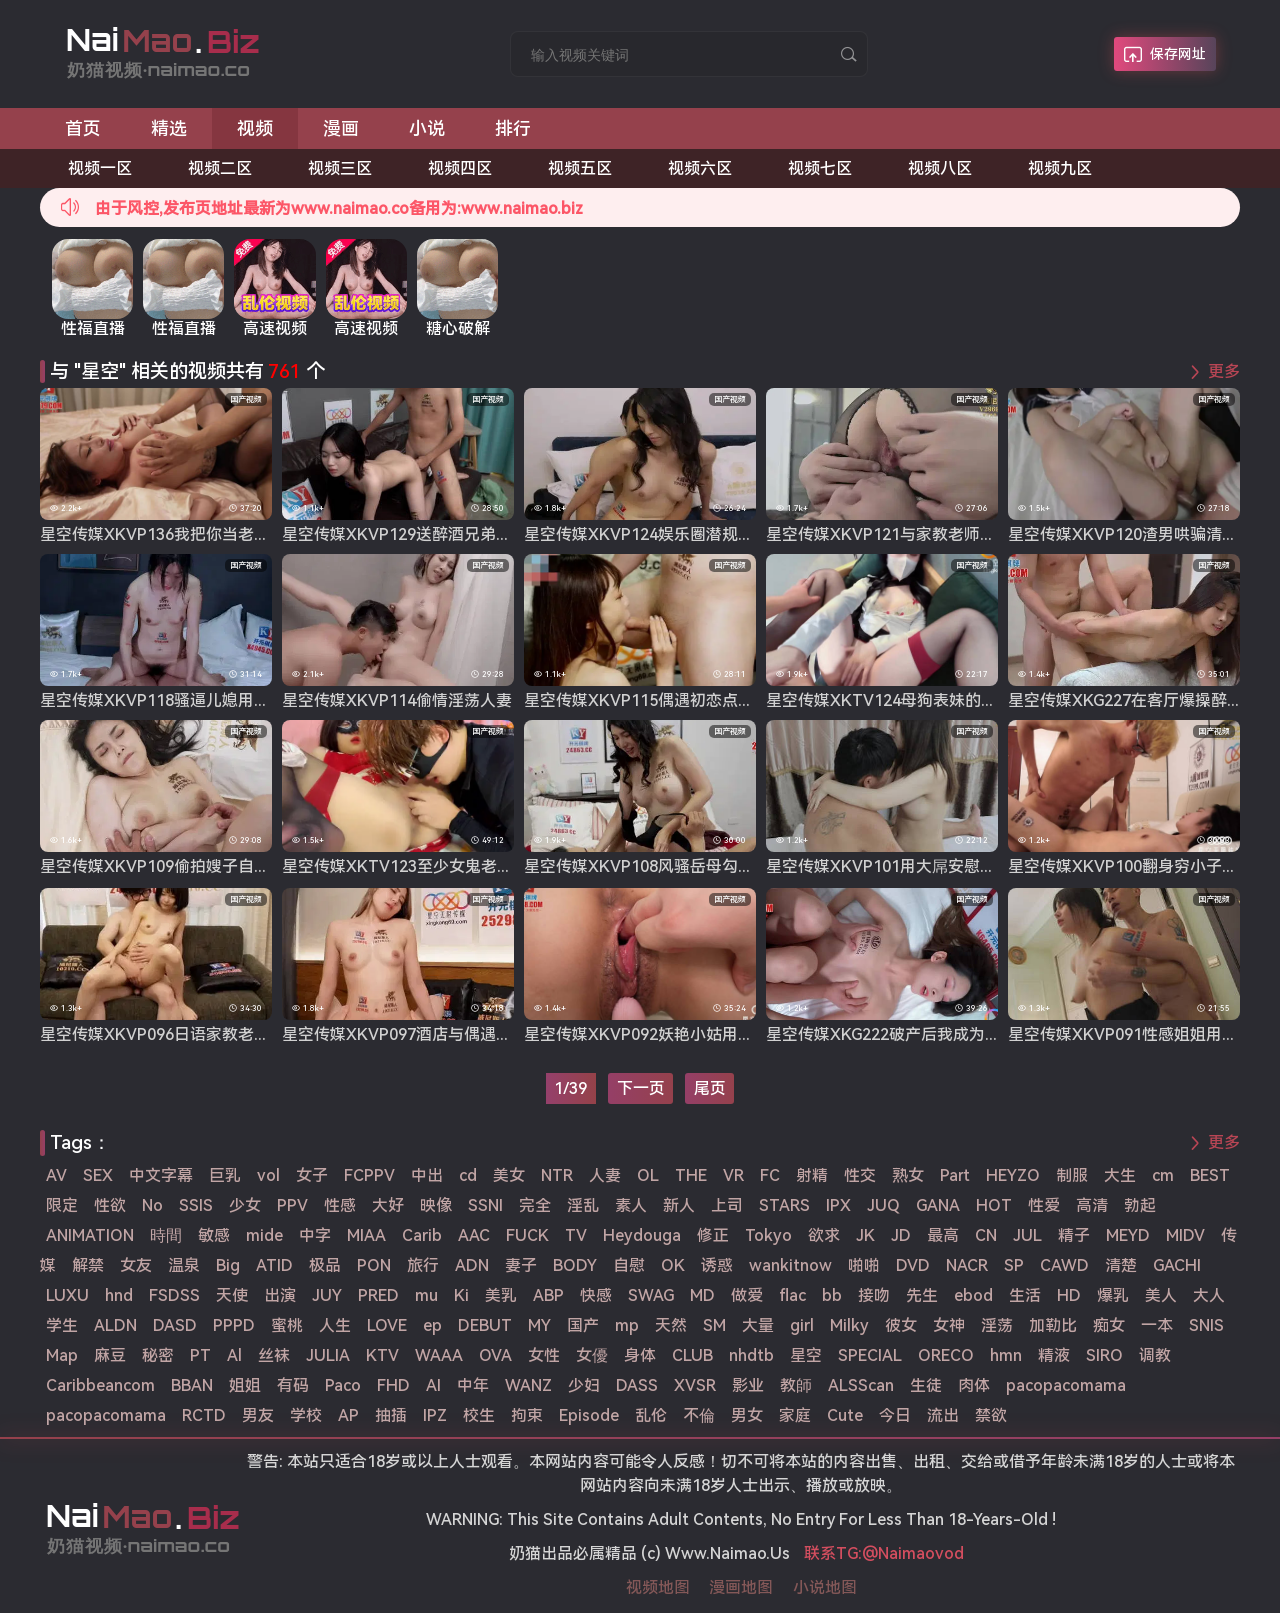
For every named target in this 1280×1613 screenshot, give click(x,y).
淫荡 (997, 1325)
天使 (232, 1295)
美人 (1161, 1295)
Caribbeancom (100, 1385)
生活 (1025, 1295)
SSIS (196, 1205)
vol (268, 1175)
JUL (1027, 1235)
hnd (119, 1295)
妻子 (521, 1265)
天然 (671, 1325)
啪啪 (864, 1265)
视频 (255, 128)
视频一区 (100, 168)
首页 (83, 128)
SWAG (651, 1295)
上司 (727, 1205)
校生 (479, 1415)
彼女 (901, 1325)
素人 (631, 1205)
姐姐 (245, 1385)
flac (792, 1295)
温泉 (184, 1265)
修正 (713, 1235)
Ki (461, 1295)
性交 (860, 1175)
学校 (306, 1415)
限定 (62, 1205)
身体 (640, 1355)
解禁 (88, 1265)
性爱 (1044, 1205)
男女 (747, 1415)
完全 (535, 1205)
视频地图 (658, 1587)
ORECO (946, 1355)
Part (955, 1175)
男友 (258, 1415)
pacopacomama (1066, 1385)
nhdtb (751, 1355)
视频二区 (220, 168)
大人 (1209, 1295)
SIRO (1104, 1355)
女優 (592, 1355)
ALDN (115, 1325)
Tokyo (768, 1235)
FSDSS (174, 1295)
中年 (473, 1385)
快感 (596, 1295)
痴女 (1109, 1325)
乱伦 (651, 1415)
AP (348, 1415)
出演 (280, 1295)
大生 (1120, 1175)
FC (770, 1175)
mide (264, 1235)
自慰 (629, 1265)
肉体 (974, 1385)
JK (865, 1235)
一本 (1157, 1325)
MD (702, 1295)
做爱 (747, 1295)
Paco (343, 1385)
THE (691, 1175)
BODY (575, 1265)
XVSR (695, 1385)
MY (539, 1325)
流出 (943, 1415)
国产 (583, 1325)
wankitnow (790, 1265)
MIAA (366, 1235)
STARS (784, 1205)
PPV (292, 1205)
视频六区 (700, 168)
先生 (922, 1295)
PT (200, 1355)
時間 (166, 1235)
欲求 (824, 1235)
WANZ (528, 1385)
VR (733, 1175)
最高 (943, 1235)
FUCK (527, 1235)
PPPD (234, 1325)
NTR (557, 1175)
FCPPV (369, 1175)
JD (901, 1235)
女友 (136, 1265)
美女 (509, 1175)
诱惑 (717, 1265)
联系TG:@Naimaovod (884, 1553)
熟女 (908, 1175)
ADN (472, 1265)
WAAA (439, 1355)
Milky (849, 1325)
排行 (513, 128)
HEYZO (1013, 1175)
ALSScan (861, 1385)
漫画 (341, 128)
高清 (1092, 1205)
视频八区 (940, 168)
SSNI (485, 1205)
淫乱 (583, 1205)
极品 (325, 1265)
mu (426, 1295)
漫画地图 (741, 1587)
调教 (1155, 1355)
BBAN (192, 1385)
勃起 (1140, 1205)
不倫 (699, 1415)
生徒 (926, 1385)
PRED (378, 1295)
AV (56, 1175)
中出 (427, 1175)
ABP (548, 1295)
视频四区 (460, 168)
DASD (175, 1325)
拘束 (527, 1415)
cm (1163, 1175)
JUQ (883, 1205)
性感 (340, 1205)
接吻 (874, 1295)
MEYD (1128, 1235)
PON (374, 1265)
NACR (967, 1265)
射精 (812, 1175)
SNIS (1206, 1325)
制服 (1072, 1175)
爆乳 (1113, 1295)
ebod (973, 1295)
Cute (845, 1415)
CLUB (692, 1355)
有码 (293, 1385)
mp (627, 1325)
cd (468, 1175)
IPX (838, 1205)
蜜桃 (287, 1325)
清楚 (1121, 1265)
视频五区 (580, 168)
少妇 (584, 1385)
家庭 (795, 1415)
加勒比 (1053, 1325)
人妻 (605, 1175)
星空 (806, 1355)
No (152, 1205)
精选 (169, 128)
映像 (436, 1205)
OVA (495, 1355)
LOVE (387, 1325)
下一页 (641, 1088)
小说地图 (825, 1587)
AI (433, 1385)
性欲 (110, 1205)
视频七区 (820, 168)
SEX (98, 1175)
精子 (1074, 1235)
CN (986, 1235)
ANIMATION (90, 1235)
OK (673, 1265)
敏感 (214, 1235)
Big (228, 1265)
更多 (1224, 371)
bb (832, 1295)
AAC (474, 1235)
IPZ (435, 1415)
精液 (1054, 1355)
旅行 (423, 1265)
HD (1069, 1295)
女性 (544, 1355)
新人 (679, 1205)
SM (714, 1325)
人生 (335, 1325)
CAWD (1064, 1265)
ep (432, 1325)
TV (576, 1235)
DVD (913, 1265)
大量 (758, 1325)
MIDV (1185, 1235)
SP (1014, 1265)
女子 (312, 1175)
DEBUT (485, 1325)
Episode (589, 1415)
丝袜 (274, 1355)
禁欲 (991, 1415)
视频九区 (1060, 168)
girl (802, 1325)
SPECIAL (870, 1355)
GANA (938, 1205)
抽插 (391, 1415)
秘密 (158, 1355)
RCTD (204, 1415)
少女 (245, 1205)
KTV (382, 1355)
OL (648, 1175)
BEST (1210, 1175)
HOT (994, 1205)
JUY (327, 1295)
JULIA (328, 1355)
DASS (637, 1385)
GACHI (1177, 1265)
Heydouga (642, 1235)
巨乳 (225, 1175)
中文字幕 (161, 1175)
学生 (62, 1325)
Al (234, 1355)
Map (62, 1355)
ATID (274, 1265)
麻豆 (110, 1355)
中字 (315, 1235)
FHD (393, 1385)
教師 (796, 1385)
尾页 (710, 1088)
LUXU (67, 1295)
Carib (422, 1235)
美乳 (501, 1295)
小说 (427, 128)
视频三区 (340, 168)
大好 (388, 1205)
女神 (949, 1325)
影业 (748, 1385)
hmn (1006, 1355)
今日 (895, 1415)
